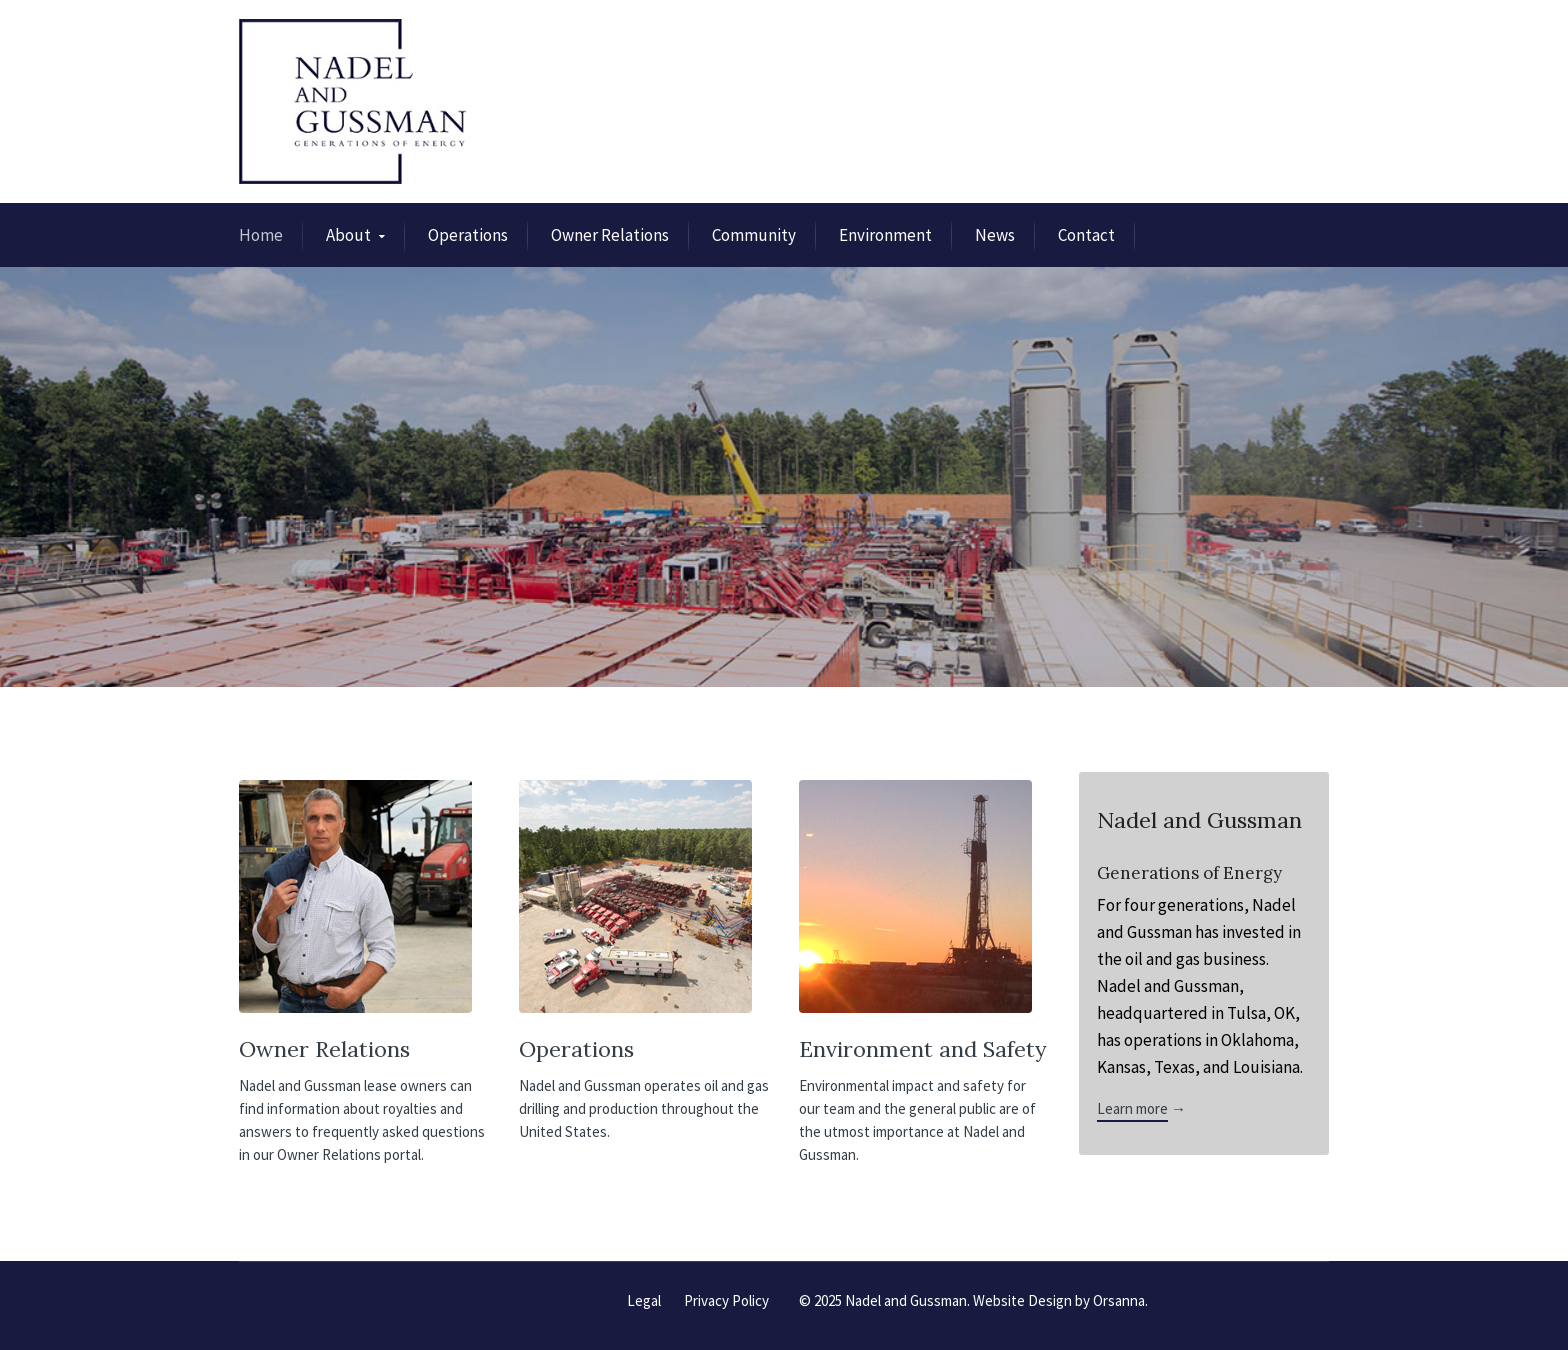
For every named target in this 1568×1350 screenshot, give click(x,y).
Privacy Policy (726, 1300)
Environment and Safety (923, 1049)
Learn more (1132, 1108)
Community (754, 235)
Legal (644, 1300)
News (995, 235)
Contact (1086, 235)
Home (261, 235)
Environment (885, 235)
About (348, 235)
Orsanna (1119, 1300)
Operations (468, 235)
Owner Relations (610, 235)
